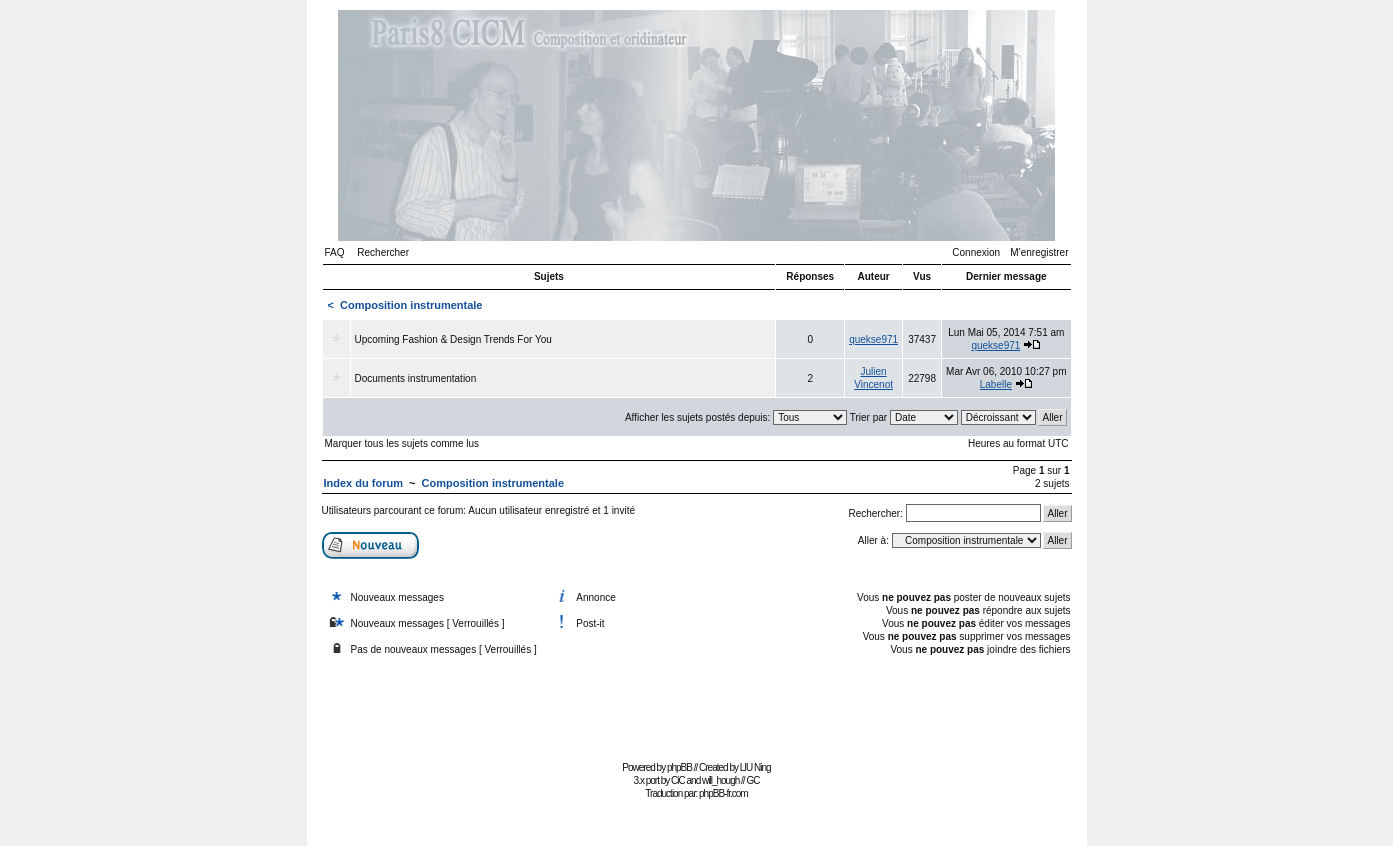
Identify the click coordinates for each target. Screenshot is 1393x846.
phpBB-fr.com (723, 793)
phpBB (679, 767)
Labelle (996, 384)
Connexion (976, 252)
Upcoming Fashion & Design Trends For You (453, 339)
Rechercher (383, 252)
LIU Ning (755, 767)
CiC (678, 780)
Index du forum (363, 483)
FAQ (335, 252)
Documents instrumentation (416, 378)
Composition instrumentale (411, 305)
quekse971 (873, 339)
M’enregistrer (1039, 252)
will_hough (720, 780)
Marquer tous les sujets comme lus (402, 443)
